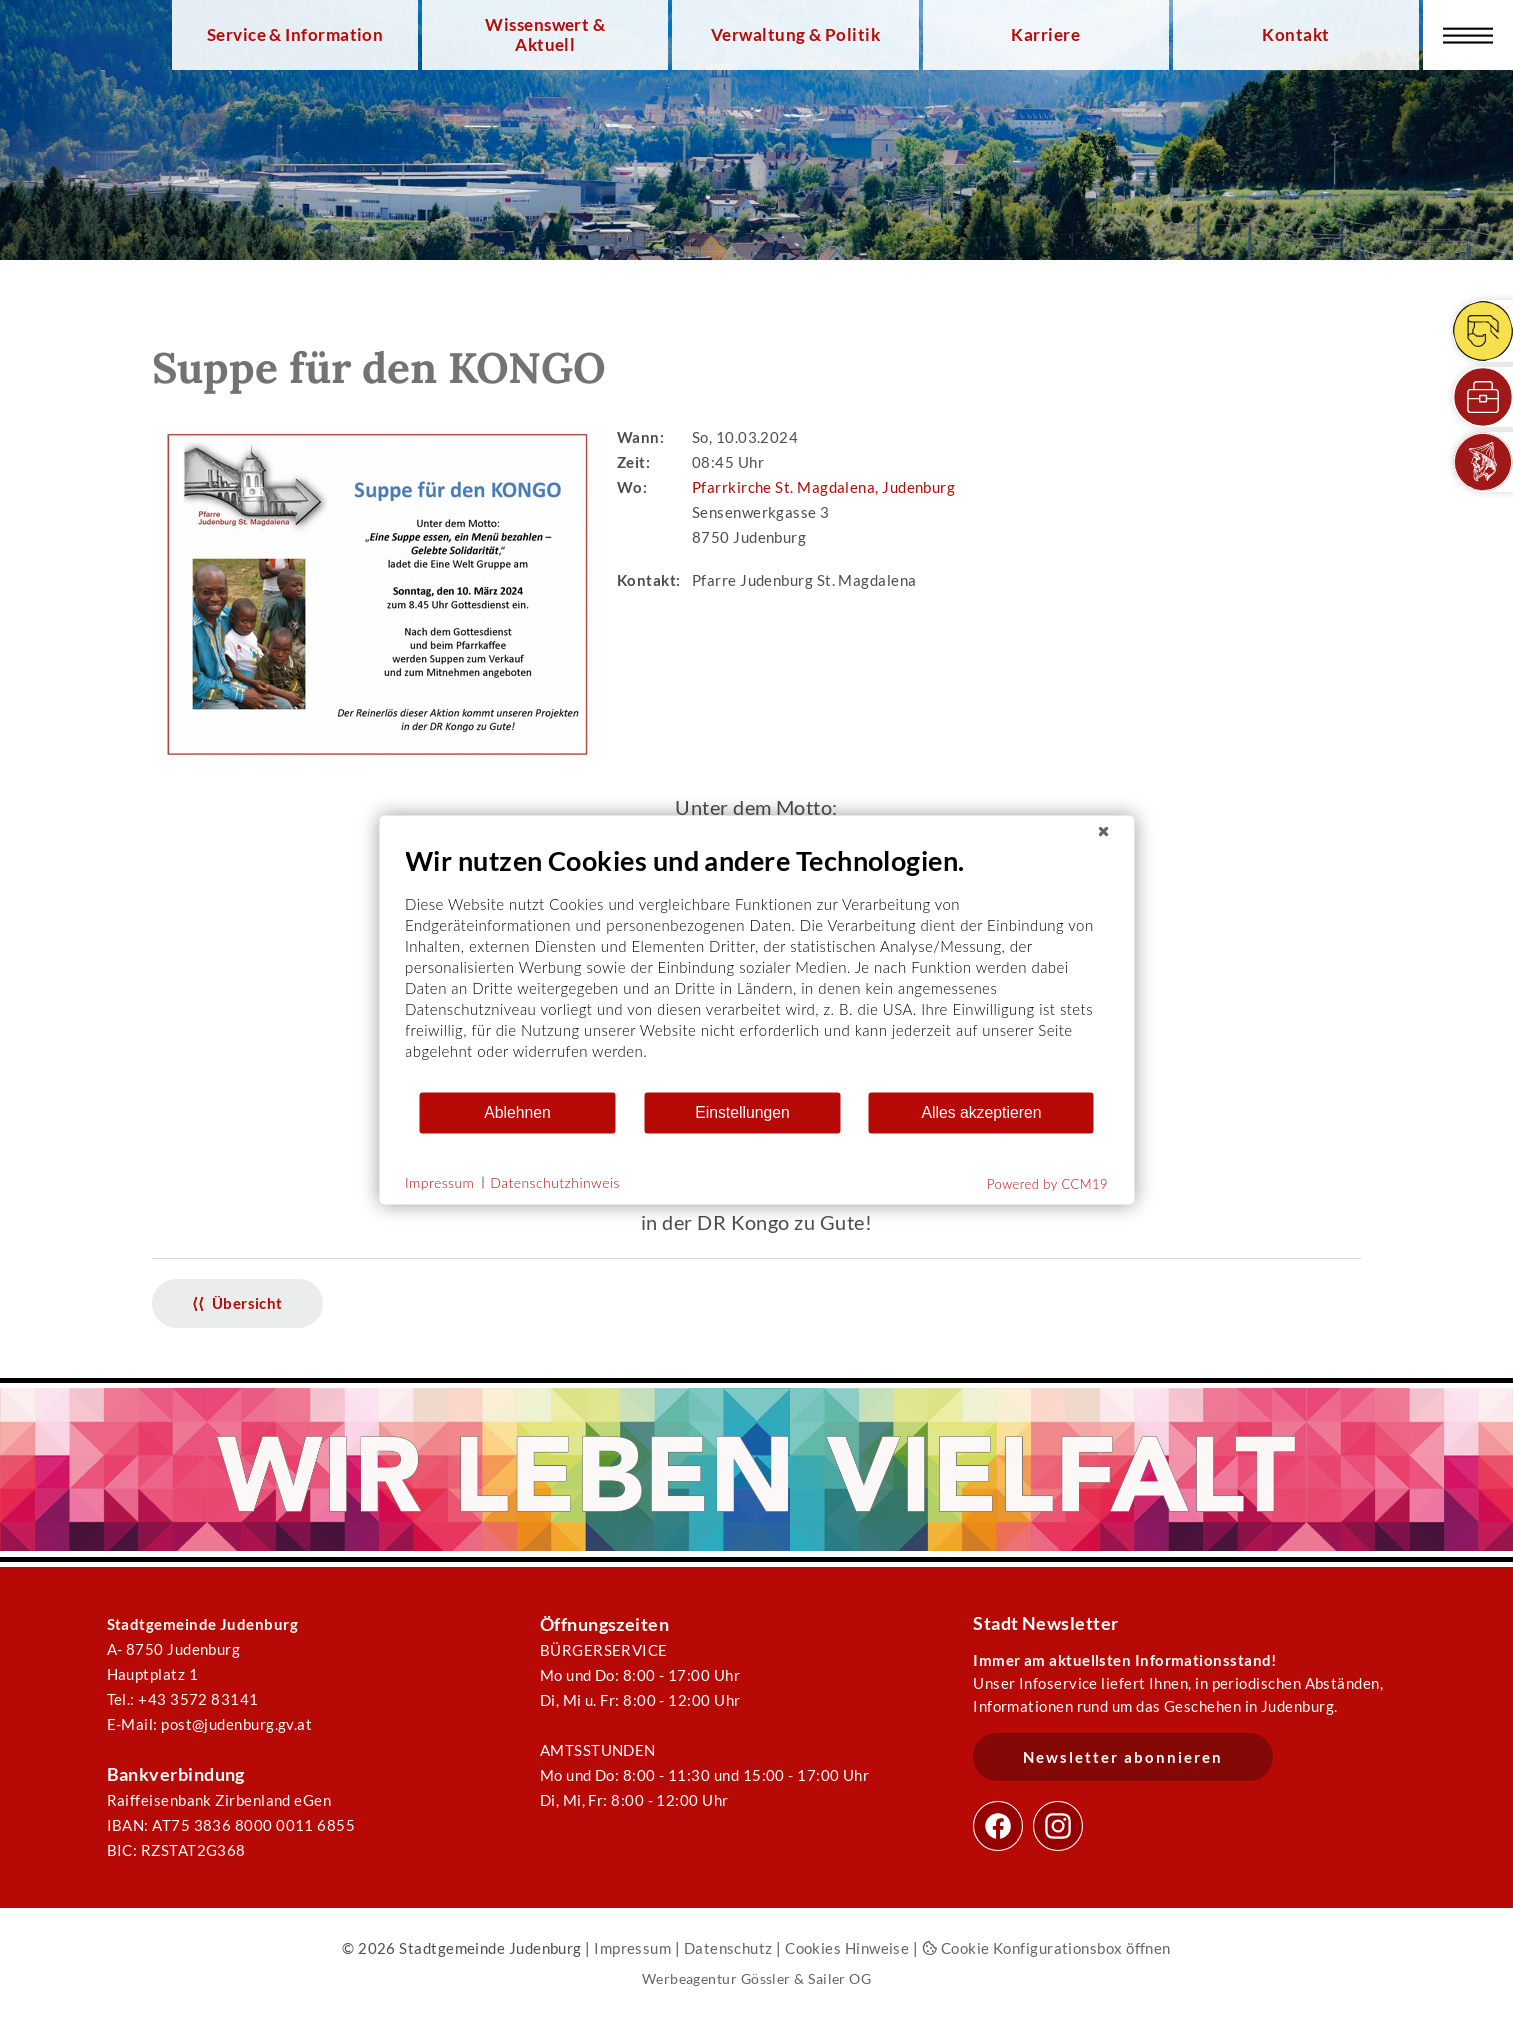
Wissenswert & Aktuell (545, 35)
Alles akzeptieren (981, 1112)
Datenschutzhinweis (555, 1182)
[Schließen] (1103, 831)
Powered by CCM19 (1047, 1183)
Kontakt (1295, 35)
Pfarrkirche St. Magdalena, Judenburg (823, 487)
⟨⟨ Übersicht (237, 1303)
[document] (756, 966)
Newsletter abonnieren (1123, 1757)
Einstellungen (742, 1112)
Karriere (1045, 35)
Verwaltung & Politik (795, 35)
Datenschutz (728, 1948)
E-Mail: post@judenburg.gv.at (210, 1724)
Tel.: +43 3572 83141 (183, 1699)
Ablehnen (517, 1112)
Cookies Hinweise (847, 1948)
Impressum (632, 1948)
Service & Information (295, 35)
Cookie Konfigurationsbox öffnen (1046, 1948)
